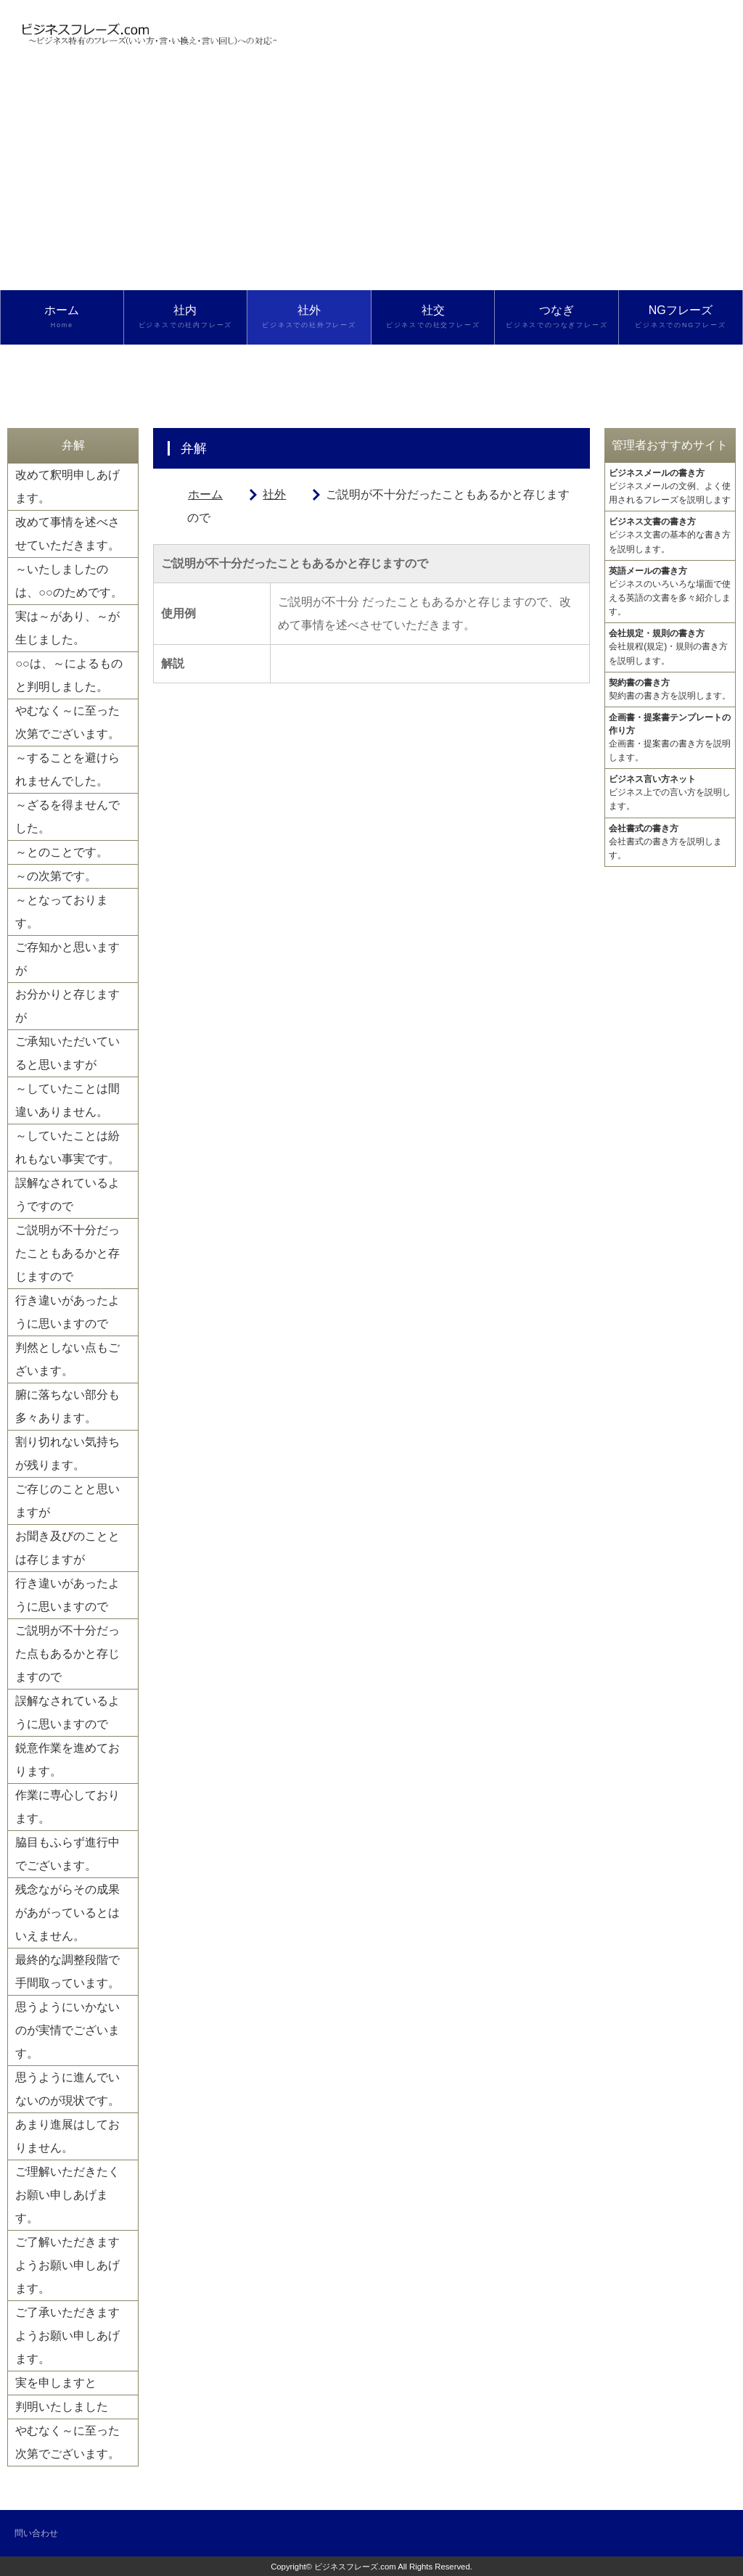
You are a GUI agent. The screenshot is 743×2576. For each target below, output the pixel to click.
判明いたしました (61, 2406)
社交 (433, 317)
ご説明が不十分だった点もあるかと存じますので (67, 1653)
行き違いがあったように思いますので (67, 1312)
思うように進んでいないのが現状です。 (67, 2089)
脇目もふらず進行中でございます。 (67, 1854)
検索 (61, 371)
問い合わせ (36, 2533)
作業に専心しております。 (67, 1806)
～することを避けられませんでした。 (67, 769)
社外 (309, 317)
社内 (185, 317)
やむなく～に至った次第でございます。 (67, 722)
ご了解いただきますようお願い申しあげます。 (67, 2265)
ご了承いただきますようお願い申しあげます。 (67, 2335)
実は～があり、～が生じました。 (67, 628)
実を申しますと (56, 2383)
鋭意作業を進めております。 (67, 1759)
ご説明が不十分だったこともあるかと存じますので (67, 1253)
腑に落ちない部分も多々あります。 (67, 1406)
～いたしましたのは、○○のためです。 (68, 580)
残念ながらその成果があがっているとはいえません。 (67, 1912)
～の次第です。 (56, 876)
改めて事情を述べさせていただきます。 (67, 533)
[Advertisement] (371, 181)
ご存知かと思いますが (67, 958)
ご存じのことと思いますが (67, 1500)
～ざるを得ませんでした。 (67, 816)
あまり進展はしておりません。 (67, 2136)
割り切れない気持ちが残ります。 (67, 1453)
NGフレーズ (680, 317)
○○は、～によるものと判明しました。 (68, 675)
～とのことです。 (61, 852)
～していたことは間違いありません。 (67, 1100)
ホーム (62, 317)
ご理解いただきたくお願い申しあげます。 (67, 2194)
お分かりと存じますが (67, 1006)
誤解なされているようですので (67, 1194)
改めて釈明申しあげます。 (67, 486)
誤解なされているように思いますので (67, 1712)
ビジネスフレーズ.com (355, 2566)
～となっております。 (61, 911)
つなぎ (556, 317)
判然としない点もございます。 (67, 1359)
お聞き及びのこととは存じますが (67, 1547)
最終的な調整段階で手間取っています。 (67, 1971)
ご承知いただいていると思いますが (67, 1053)
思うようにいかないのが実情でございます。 (67, 2030)
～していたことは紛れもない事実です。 (67, 1147)
